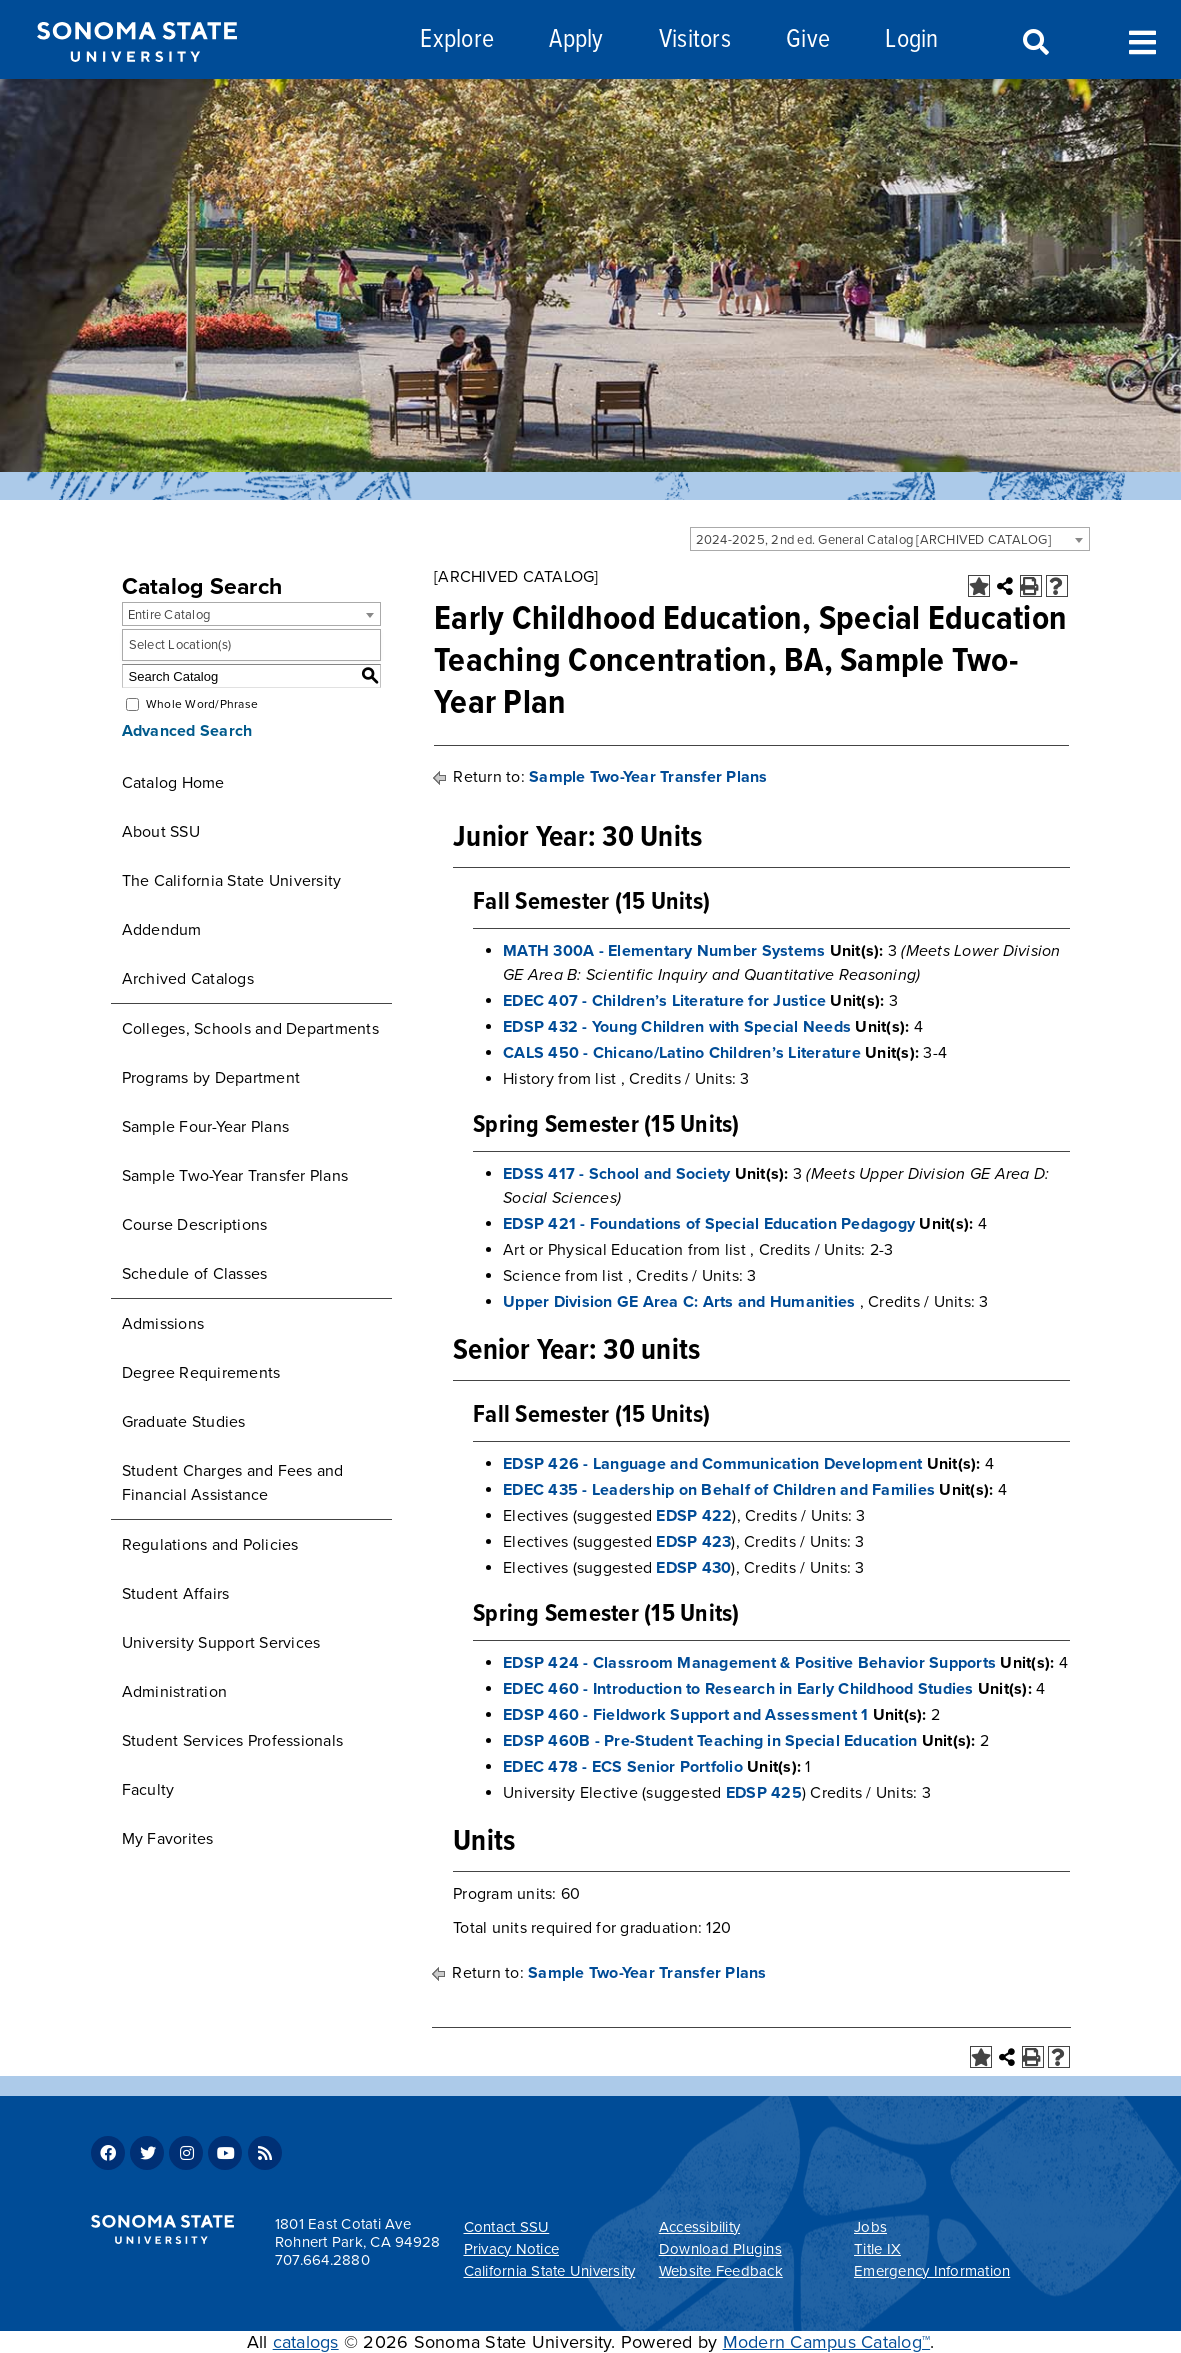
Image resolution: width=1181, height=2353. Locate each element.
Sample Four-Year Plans (206, 1127)
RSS (265, 2153)
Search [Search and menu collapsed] (1034, 43)
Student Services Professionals (233, 1741)
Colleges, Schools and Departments (250, 1029)
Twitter (147, 2153)
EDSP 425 (764, 1793)
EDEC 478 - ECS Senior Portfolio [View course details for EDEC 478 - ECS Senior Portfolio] (623, 1767)
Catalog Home (173, 783)
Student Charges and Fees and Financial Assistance (233, 1483)
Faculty (148, 1790)
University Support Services (221, 1643)
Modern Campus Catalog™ (827, 2342)
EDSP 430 (693, 1568)
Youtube (225, 2153)
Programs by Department (211, 1078)
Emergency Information (932, 2271)
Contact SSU (507, 2227)
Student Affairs (176, 1594)
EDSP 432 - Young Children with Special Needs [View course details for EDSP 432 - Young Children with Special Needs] (677, 1027)
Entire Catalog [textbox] (169, 615)
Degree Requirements (201, 1373)
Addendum (162, 930)
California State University (550, 2271)
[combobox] (890, 539)
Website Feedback (721, 2271)
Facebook (108, 2153)
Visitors (695, 40)
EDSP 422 (694, 1516)
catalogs (306, 2342)
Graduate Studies (184, 1422)
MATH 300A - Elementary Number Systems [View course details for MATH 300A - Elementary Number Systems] (664, 951)
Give (808, 40)
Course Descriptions (195, 1225)
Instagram (186, 2153)
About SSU (161, 832)
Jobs (870, 2227)
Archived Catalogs (188, 979)
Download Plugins (720, 2249)
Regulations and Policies (210, 1545)
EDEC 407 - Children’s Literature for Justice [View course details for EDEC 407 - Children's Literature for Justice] (664, 1001)
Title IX (877, 2249)
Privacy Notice (512, 2249)
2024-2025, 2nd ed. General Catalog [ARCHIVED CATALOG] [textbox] (873, 540)
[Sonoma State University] (136, 78)
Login (911, 40)
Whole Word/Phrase (202, 704)
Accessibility (699, 2227)
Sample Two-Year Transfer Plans (235, 1176)
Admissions (163, 1324)
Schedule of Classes (195, 1274)
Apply (576, 40)
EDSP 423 (693, 1542)
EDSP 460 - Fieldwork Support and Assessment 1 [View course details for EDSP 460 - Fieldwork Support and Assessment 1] (685, 1715)
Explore (457, 40)
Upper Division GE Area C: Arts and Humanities (679, 1302)
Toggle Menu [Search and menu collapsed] (1142, 40)
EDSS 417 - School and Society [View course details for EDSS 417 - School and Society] (616, 1174)
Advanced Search (187, 731)
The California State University (232, 881)
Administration (175, 1692)
